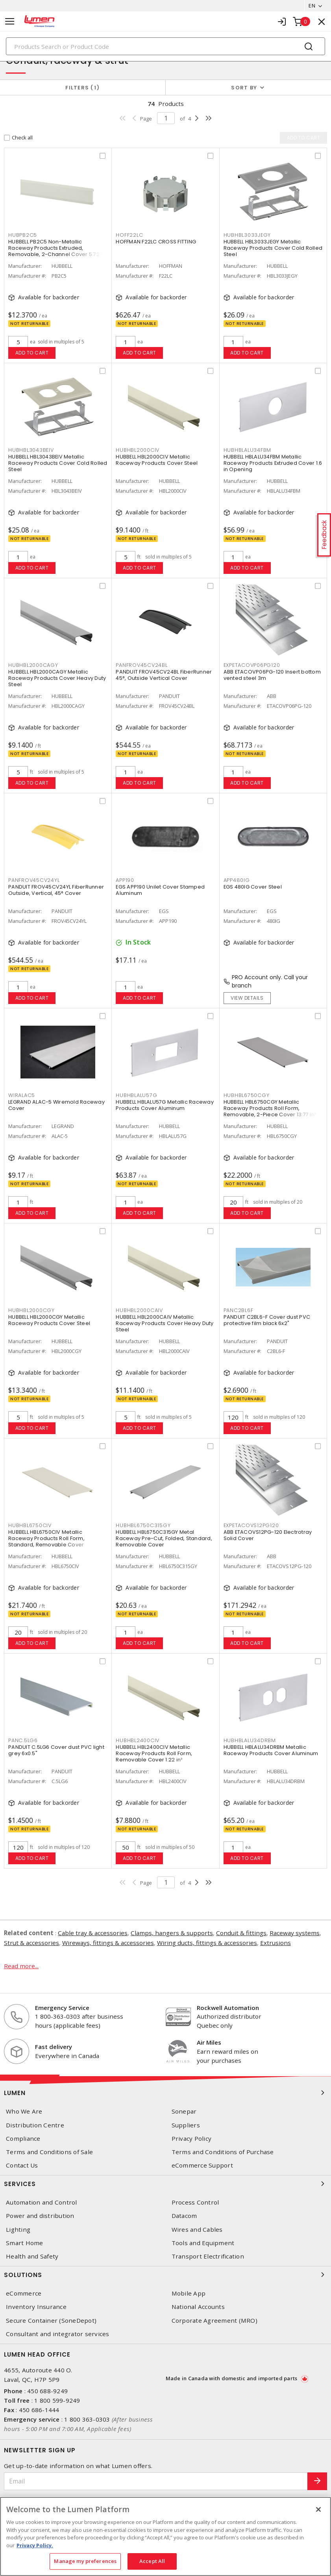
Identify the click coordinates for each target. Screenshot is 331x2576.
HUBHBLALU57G (136, 1095)
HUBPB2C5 (22, 235)
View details (247, 998)
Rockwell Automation (228, 2008)
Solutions (165, 2274)
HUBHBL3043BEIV (31, 450)
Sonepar (184, 2111)
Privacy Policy (192, 2138)
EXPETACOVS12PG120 (251, 1525)
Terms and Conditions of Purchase (223, 2152)
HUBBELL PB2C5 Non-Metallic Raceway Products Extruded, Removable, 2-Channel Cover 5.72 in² (57, 248)
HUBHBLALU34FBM (248, 450)
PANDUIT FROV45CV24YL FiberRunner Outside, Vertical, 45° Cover (56, 889)
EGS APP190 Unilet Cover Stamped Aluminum (160, 889)
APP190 (125, 880)
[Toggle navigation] (10, 21)
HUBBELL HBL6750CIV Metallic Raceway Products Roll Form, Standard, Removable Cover (46, 1538)
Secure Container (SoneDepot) (51, 2320)
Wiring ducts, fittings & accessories (207, 1943)
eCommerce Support (202, 2165)
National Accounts (198, 2307)
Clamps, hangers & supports (172, 1933)
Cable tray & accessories (93, 1933)
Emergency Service (62, 2008)
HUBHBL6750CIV (30, 1525)
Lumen (165, 2092)
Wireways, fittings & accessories (108, 1943)
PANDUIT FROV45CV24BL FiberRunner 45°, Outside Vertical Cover (164, 674)
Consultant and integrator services (57, 2334)
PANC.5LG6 (23, 1740)
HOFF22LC (129, 235)
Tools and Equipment (203, 2243)
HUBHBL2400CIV (137, 1740)
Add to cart (32, 352)
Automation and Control (41, 2202)
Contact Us (22, 2165)
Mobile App (189, 2293)
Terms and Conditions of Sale (49, 2152)
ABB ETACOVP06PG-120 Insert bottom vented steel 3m (272, 674)
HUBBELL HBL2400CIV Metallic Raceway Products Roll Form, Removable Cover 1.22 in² (154, 1753)
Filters (82, 87)
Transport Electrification (208, 2256)
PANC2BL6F (238, 1310)
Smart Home (24, 2243)
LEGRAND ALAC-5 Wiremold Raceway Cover (56, 1105)
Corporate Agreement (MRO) (214, 2320)
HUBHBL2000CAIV (139, 1310)
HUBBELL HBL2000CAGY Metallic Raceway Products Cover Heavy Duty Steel (57, 678)
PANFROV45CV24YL (33, 880)
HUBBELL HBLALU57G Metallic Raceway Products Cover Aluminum (165, 1105)
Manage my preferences (85, 2561)
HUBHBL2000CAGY (33, 665)
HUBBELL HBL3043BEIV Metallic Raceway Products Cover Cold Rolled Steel (57, 463)
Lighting (18, 2229)
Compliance (23, 2138)
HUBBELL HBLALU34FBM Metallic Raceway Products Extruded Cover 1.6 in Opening (273, 463)
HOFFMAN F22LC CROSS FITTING (156, 241)
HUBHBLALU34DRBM (250, 1740)
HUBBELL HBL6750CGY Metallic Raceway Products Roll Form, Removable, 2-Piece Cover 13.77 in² (270, 1108)
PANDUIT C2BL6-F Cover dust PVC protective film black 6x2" (267, 1320)
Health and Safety (32, 2256)
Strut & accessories (31, 1943)
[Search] (165, 46)
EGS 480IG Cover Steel (253, 886)
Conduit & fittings (241, 1933)
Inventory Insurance (36, 2307)
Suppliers (186, 2125)
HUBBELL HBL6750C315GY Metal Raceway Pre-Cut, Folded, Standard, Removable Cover (164, 1538)
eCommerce (23, 2293)
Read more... (21, 1965)
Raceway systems (295, 1933)
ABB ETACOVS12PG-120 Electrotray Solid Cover (268, 1535)
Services (165, 2183)
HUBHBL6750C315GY (143, 1525)
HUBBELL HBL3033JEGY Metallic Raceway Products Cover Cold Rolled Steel (273, 248)
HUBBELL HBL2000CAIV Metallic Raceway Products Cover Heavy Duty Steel (164, 1323)
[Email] (156, 2481)
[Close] (318, 2509)
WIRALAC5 (21, 1095)
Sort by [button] (244, 87)
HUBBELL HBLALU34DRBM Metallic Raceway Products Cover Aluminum (271, 1750)
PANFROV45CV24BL (141, 665)
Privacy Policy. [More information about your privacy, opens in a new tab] (35, 2545)
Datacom (184, 2216)
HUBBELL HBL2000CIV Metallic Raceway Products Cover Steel (157, 459)
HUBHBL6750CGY (247, 1095)
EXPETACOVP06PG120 (252, 665)
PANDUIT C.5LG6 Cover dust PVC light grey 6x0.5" (56, 1750)
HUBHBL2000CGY (31, 1310)
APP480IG (237, 880)
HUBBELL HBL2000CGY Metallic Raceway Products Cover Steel (49, 1320)
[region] (165, 2536)
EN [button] (312, 5)
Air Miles (209, 2042)
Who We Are (24, 2111)
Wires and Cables (197, 2229)
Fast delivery (53, 2047)
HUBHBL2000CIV (137, 450)
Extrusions (275, 1943)
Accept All (152, 2561)
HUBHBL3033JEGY (247, 235)
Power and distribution (40, 2216)
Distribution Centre (35, 2125)
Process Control (195, 2202)
